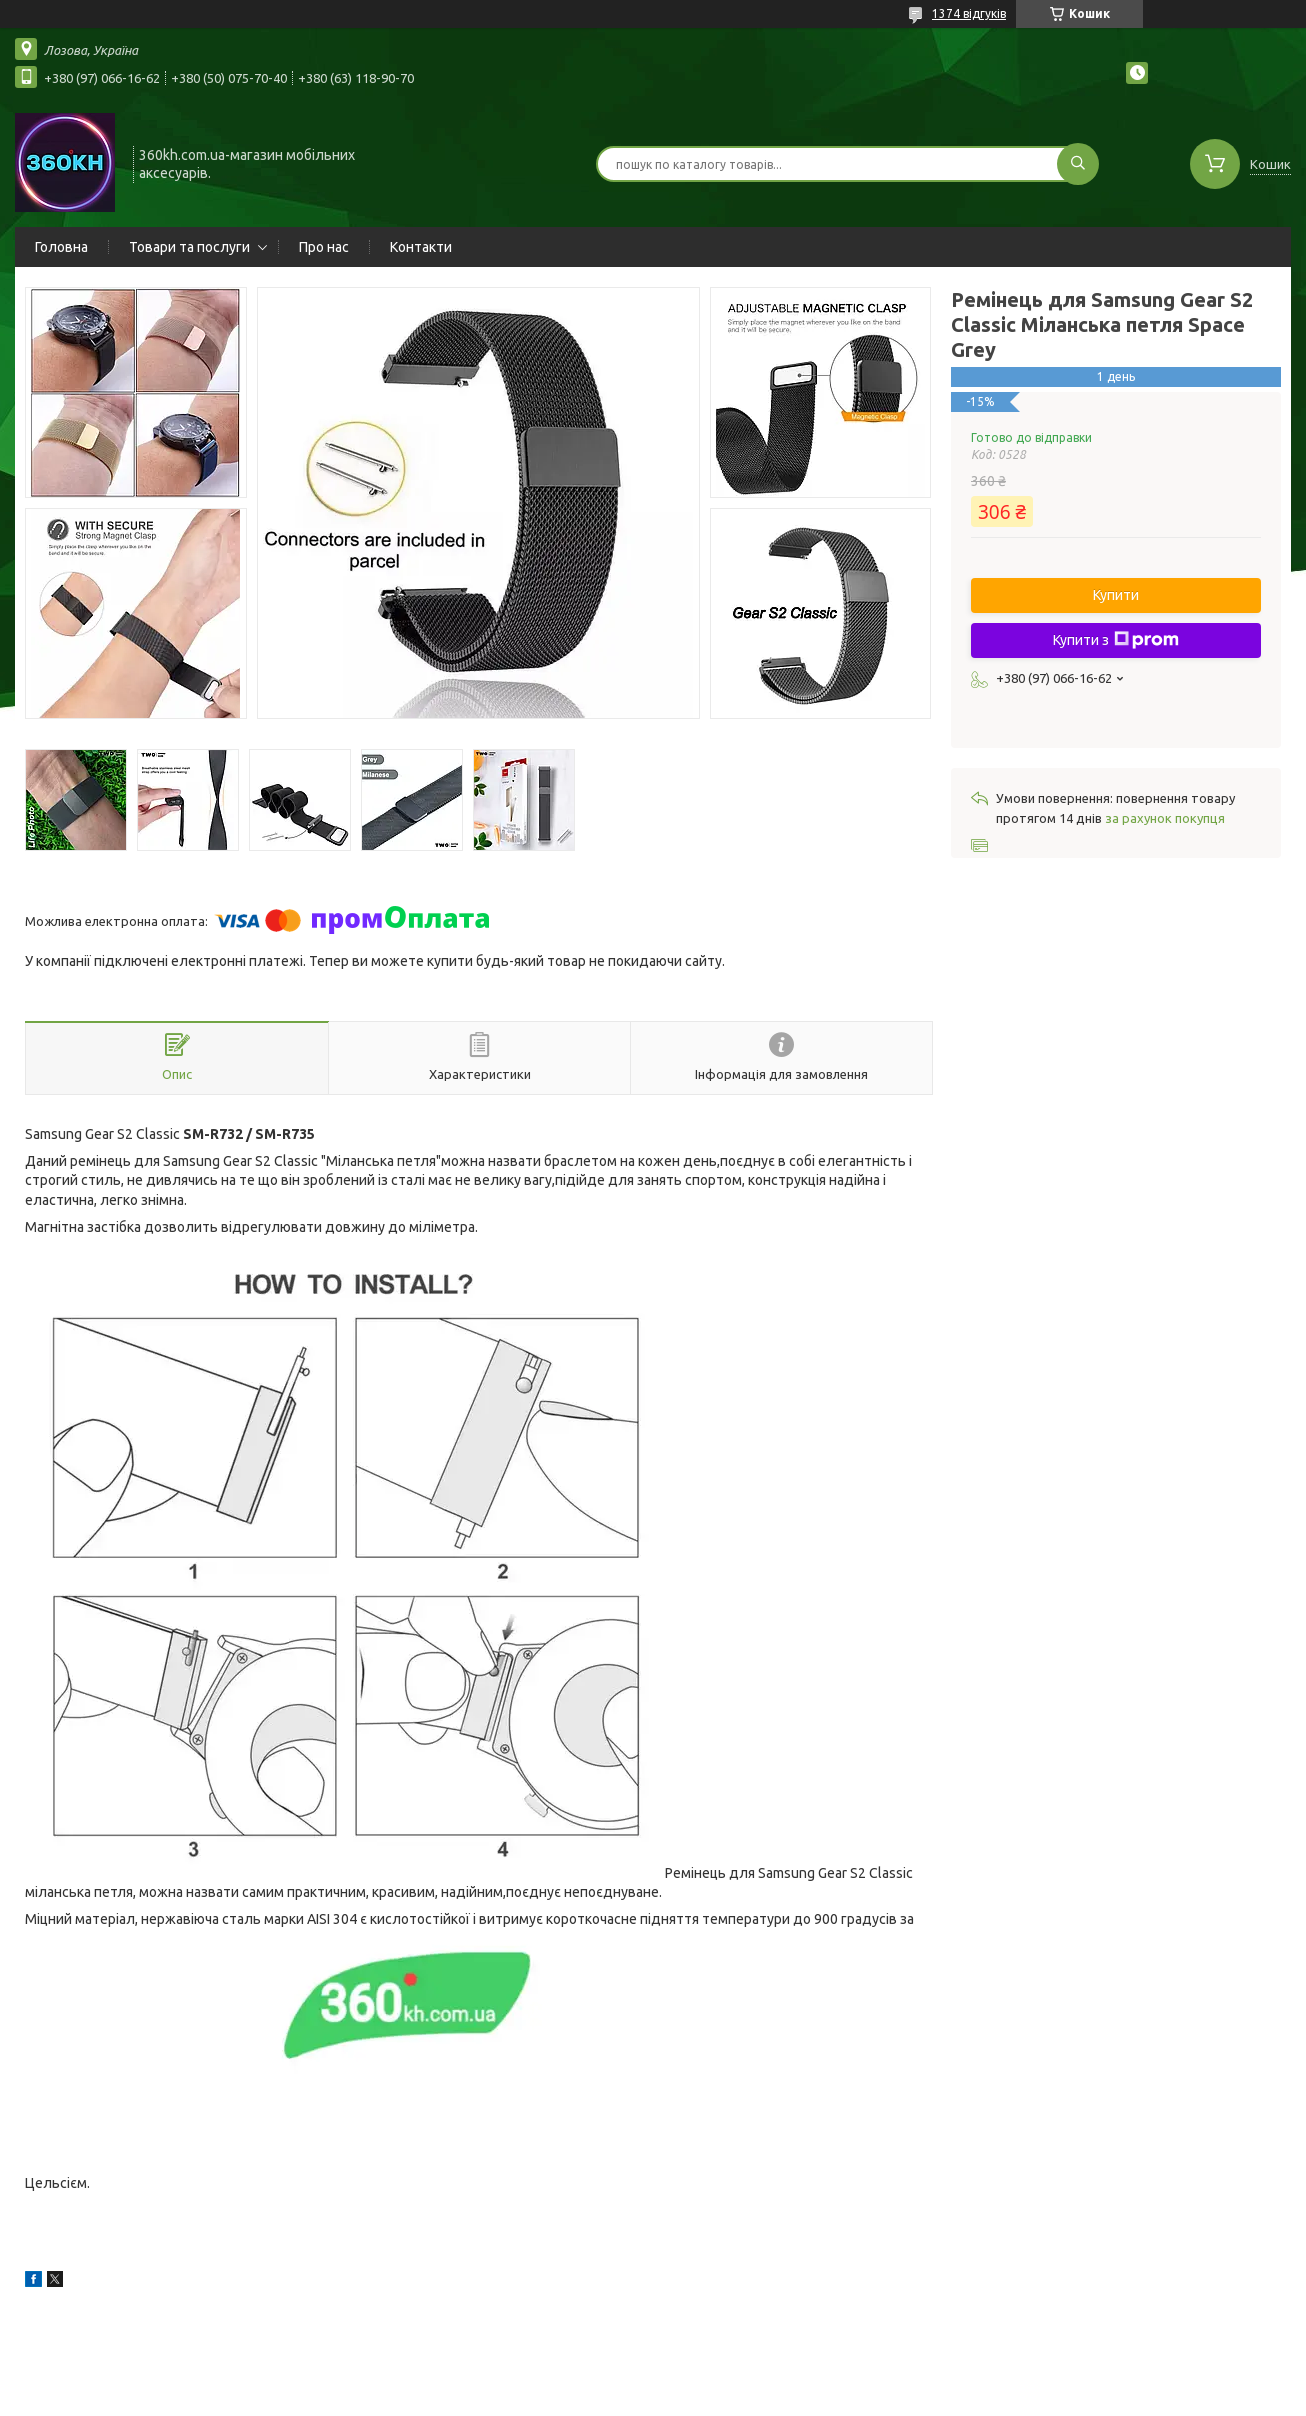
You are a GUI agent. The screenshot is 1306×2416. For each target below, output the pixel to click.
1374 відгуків (969, 13)
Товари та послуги (189, 247)
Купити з (1116, 640)
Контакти (421, 247)
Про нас (324, 247)
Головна (61, 247)
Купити (1116, 595)
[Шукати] (1078, 164)
